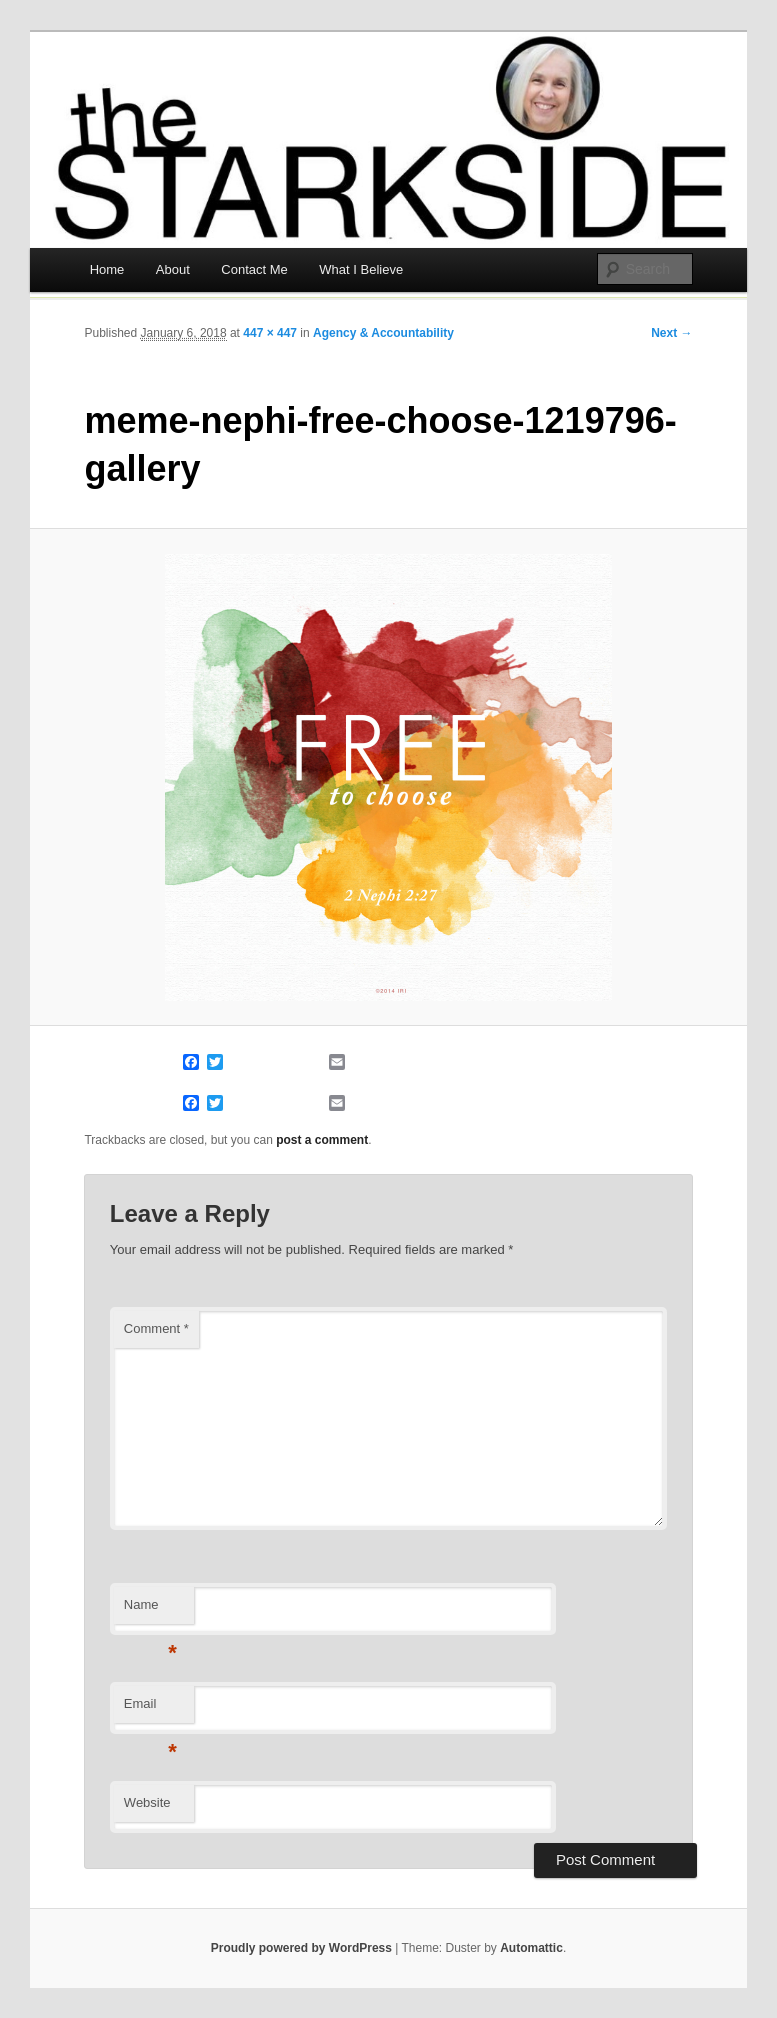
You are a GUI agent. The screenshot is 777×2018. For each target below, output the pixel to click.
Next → (671, 333)
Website (147, 1802)
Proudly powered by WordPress (301, 1948)
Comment (156, 1328)
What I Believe (361, 269)
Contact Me (254, 269)
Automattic (531, 1948)
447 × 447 (270, 333)
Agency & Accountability (383, 333)
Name (150, 1610)
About (173, 269)
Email (150, 1709)
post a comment (322, 1140)
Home (107, 269)
